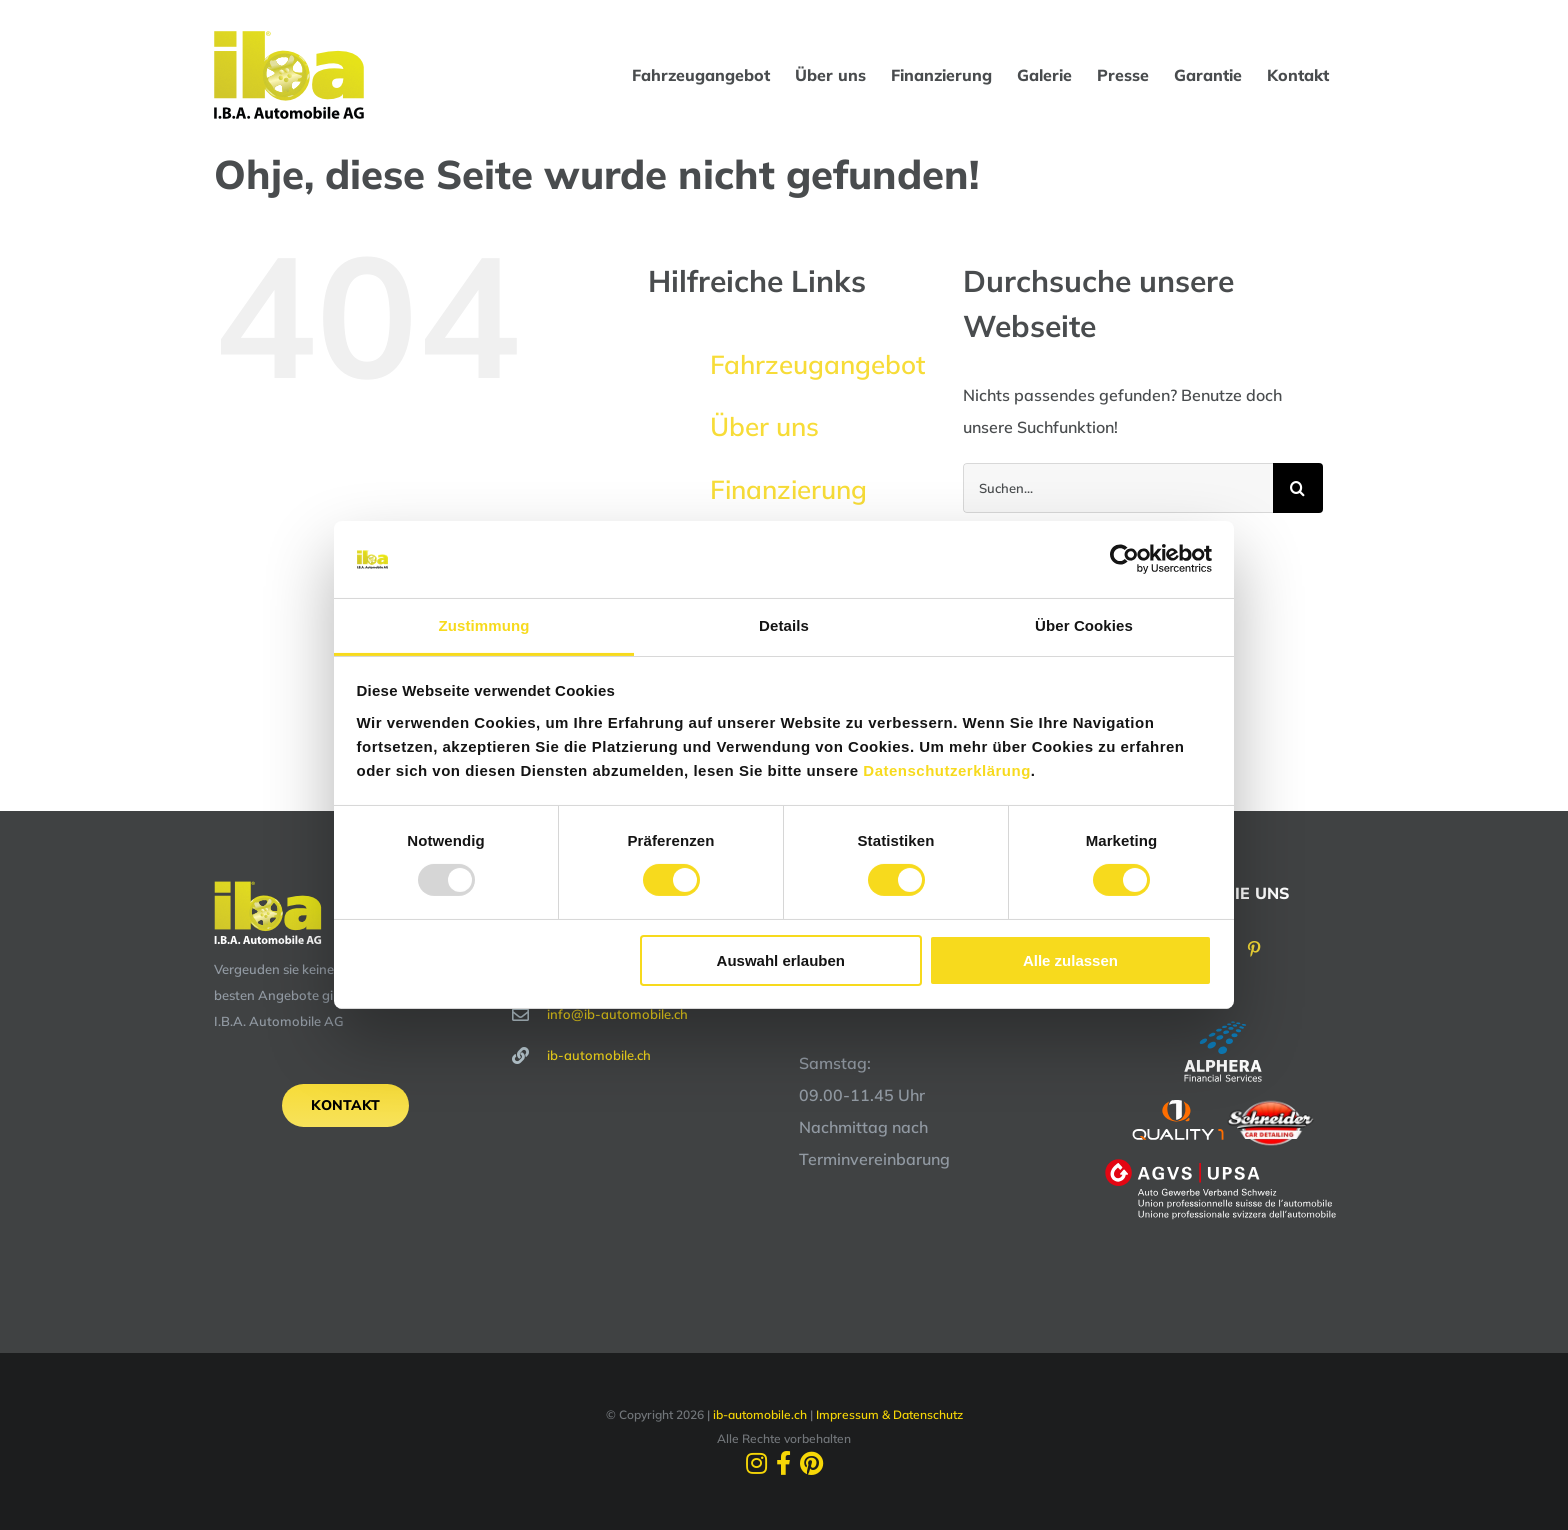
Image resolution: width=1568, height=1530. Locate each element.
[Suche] (1298, 488)
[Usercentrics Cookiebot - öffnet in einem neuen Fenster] (1124, 559)
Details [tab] (784, 625)
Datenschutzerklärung (947, 770)
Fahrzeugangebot (817, 364)
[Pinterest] (1254, 949)
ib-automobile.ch (599, 1055)
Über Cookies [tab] (1084, 625)
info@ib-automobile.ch (617, 1014)
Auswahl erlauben (781, 960)
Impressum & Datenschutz (889, 1414)
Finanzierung (788, 489)
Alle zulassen (1070, 960)
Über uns (764, 426)
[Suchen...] (1118, 488)
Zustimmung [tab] (484, 625)
